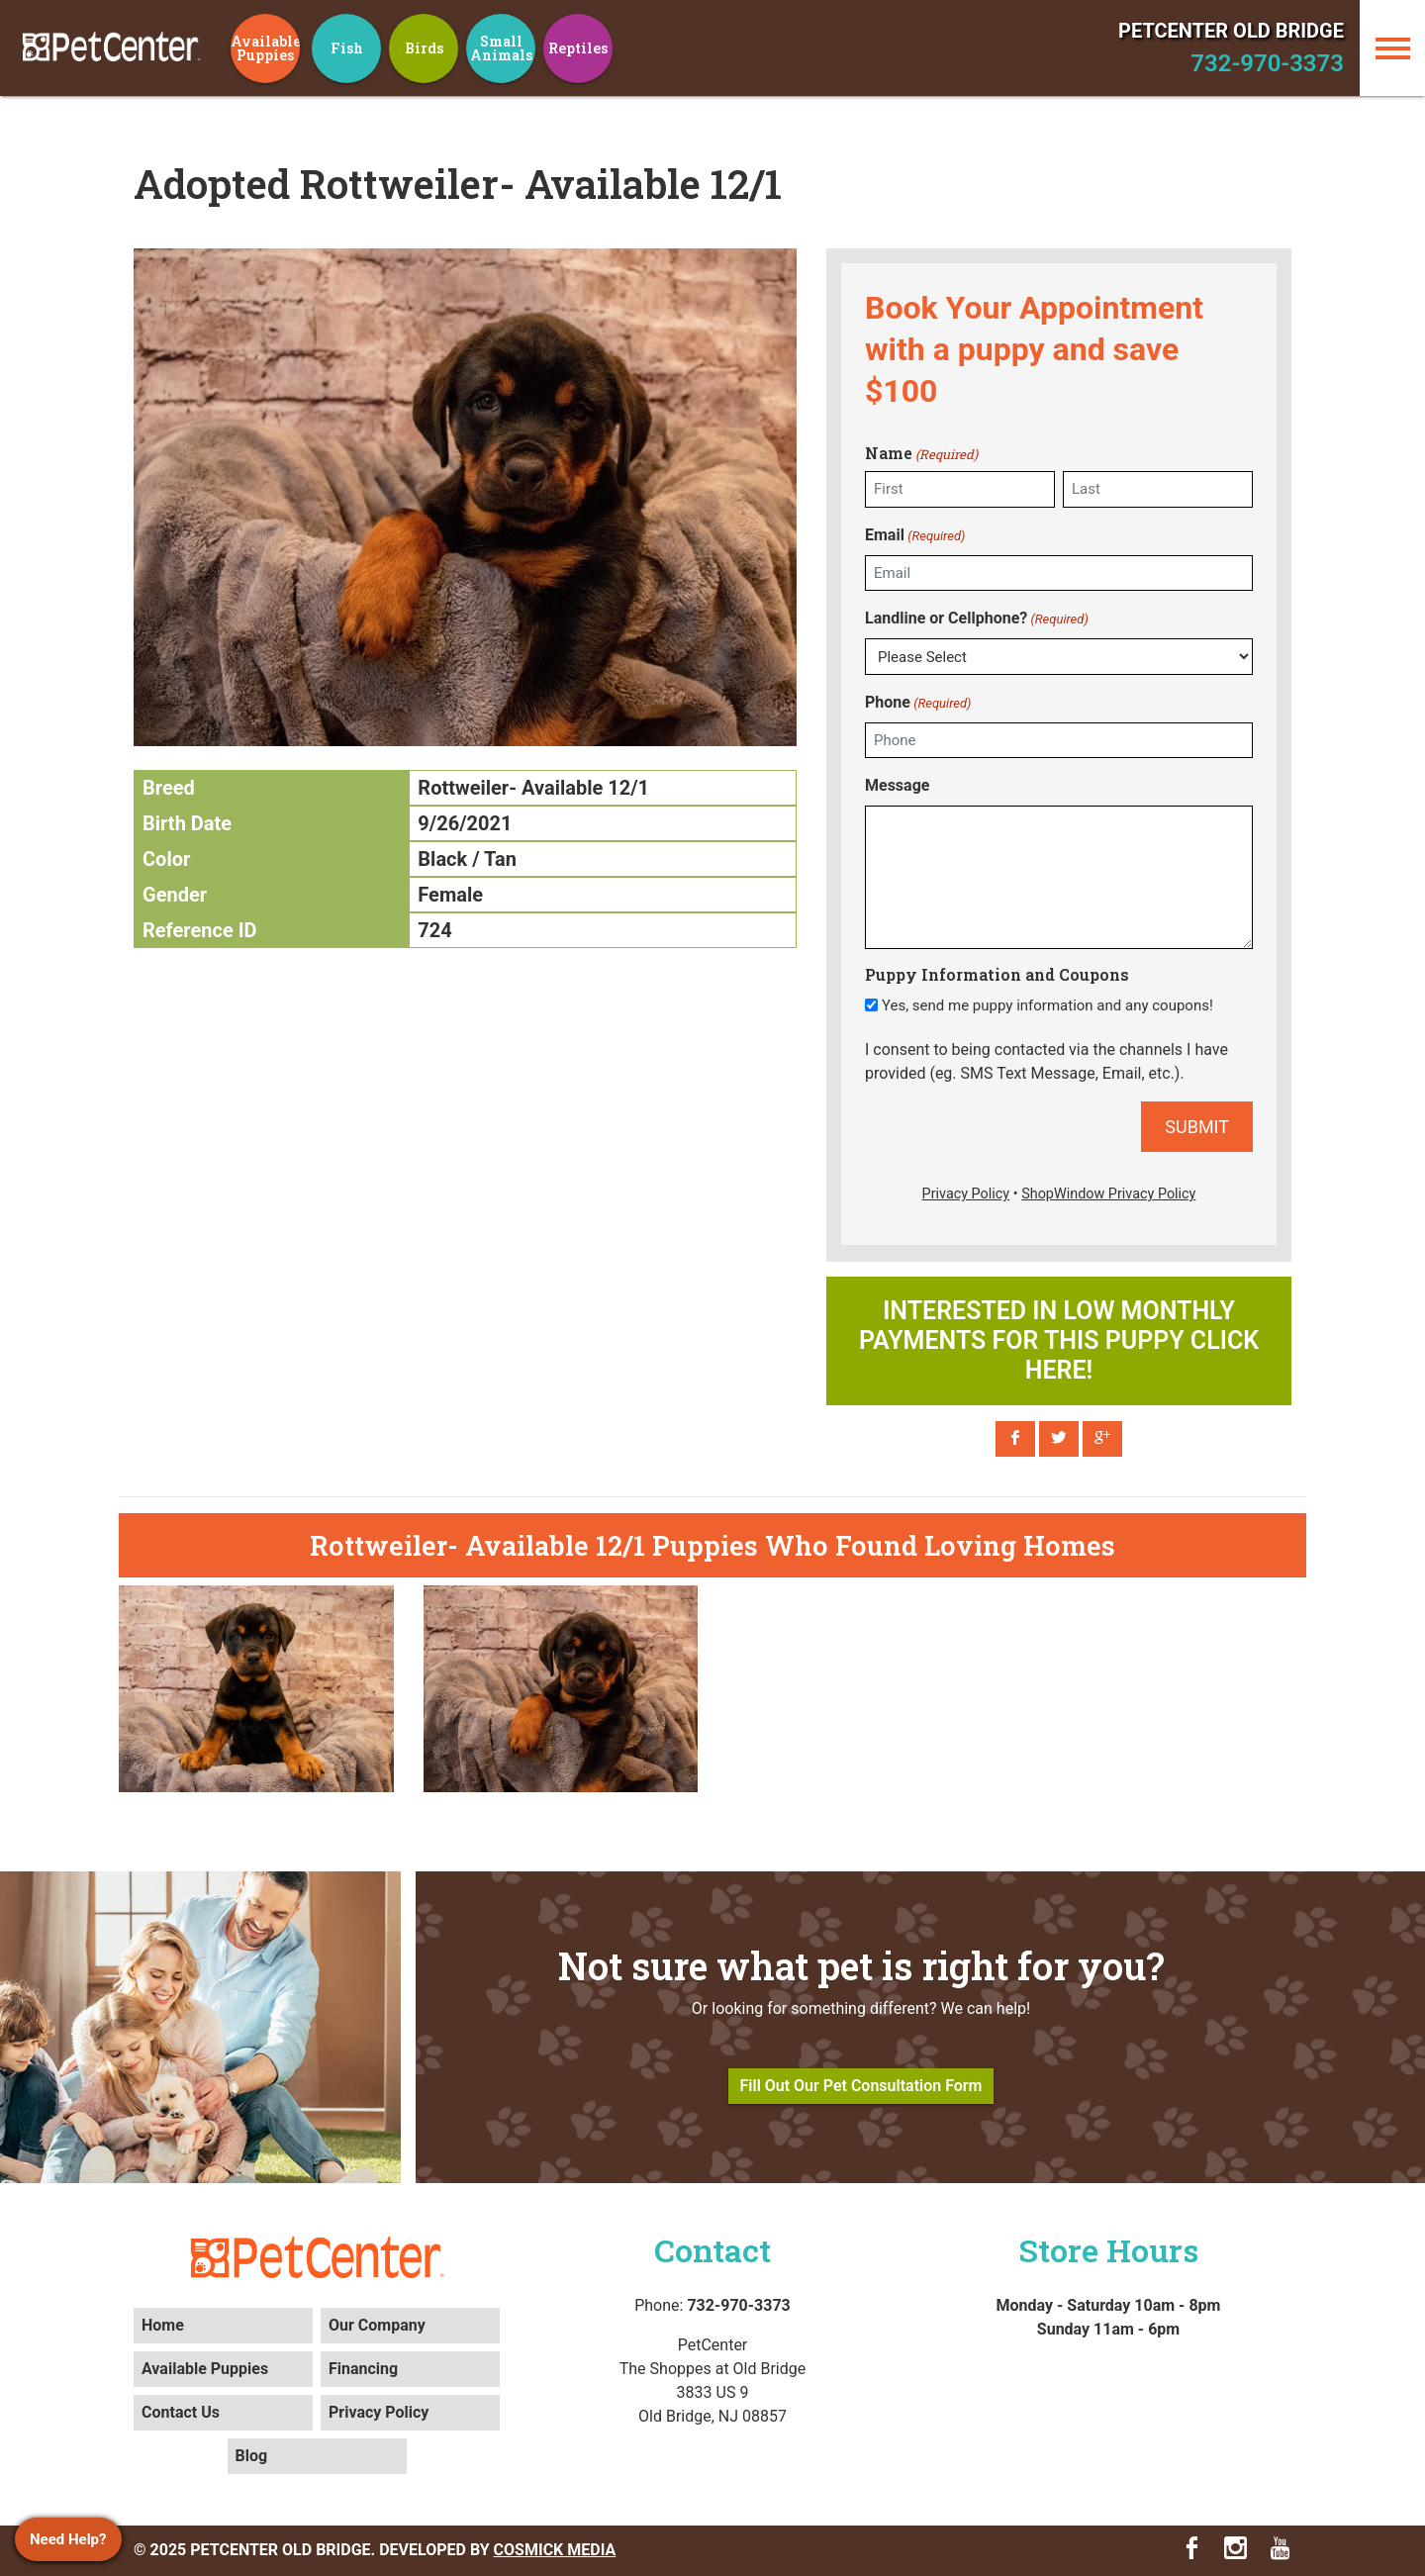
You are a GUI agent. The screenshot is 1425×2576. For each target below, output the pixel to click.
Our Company (377, 2325)
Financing (363, 2368)
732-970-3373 (1267, 63)
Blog (252, 2455)
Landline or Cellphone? (977, 619)
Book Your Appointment (1034, 308)
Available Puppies (205, 2368)
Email (915, 535)
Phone (918, 703)
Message (897, 785)
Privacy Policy (378, 2412)
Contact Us (181, 2412)
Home (163, 2325)
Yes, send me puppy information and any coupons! (1047, 1005)
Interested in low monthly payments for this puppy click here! (1059, 1340)
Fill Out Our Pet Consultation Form (861, 2085)
